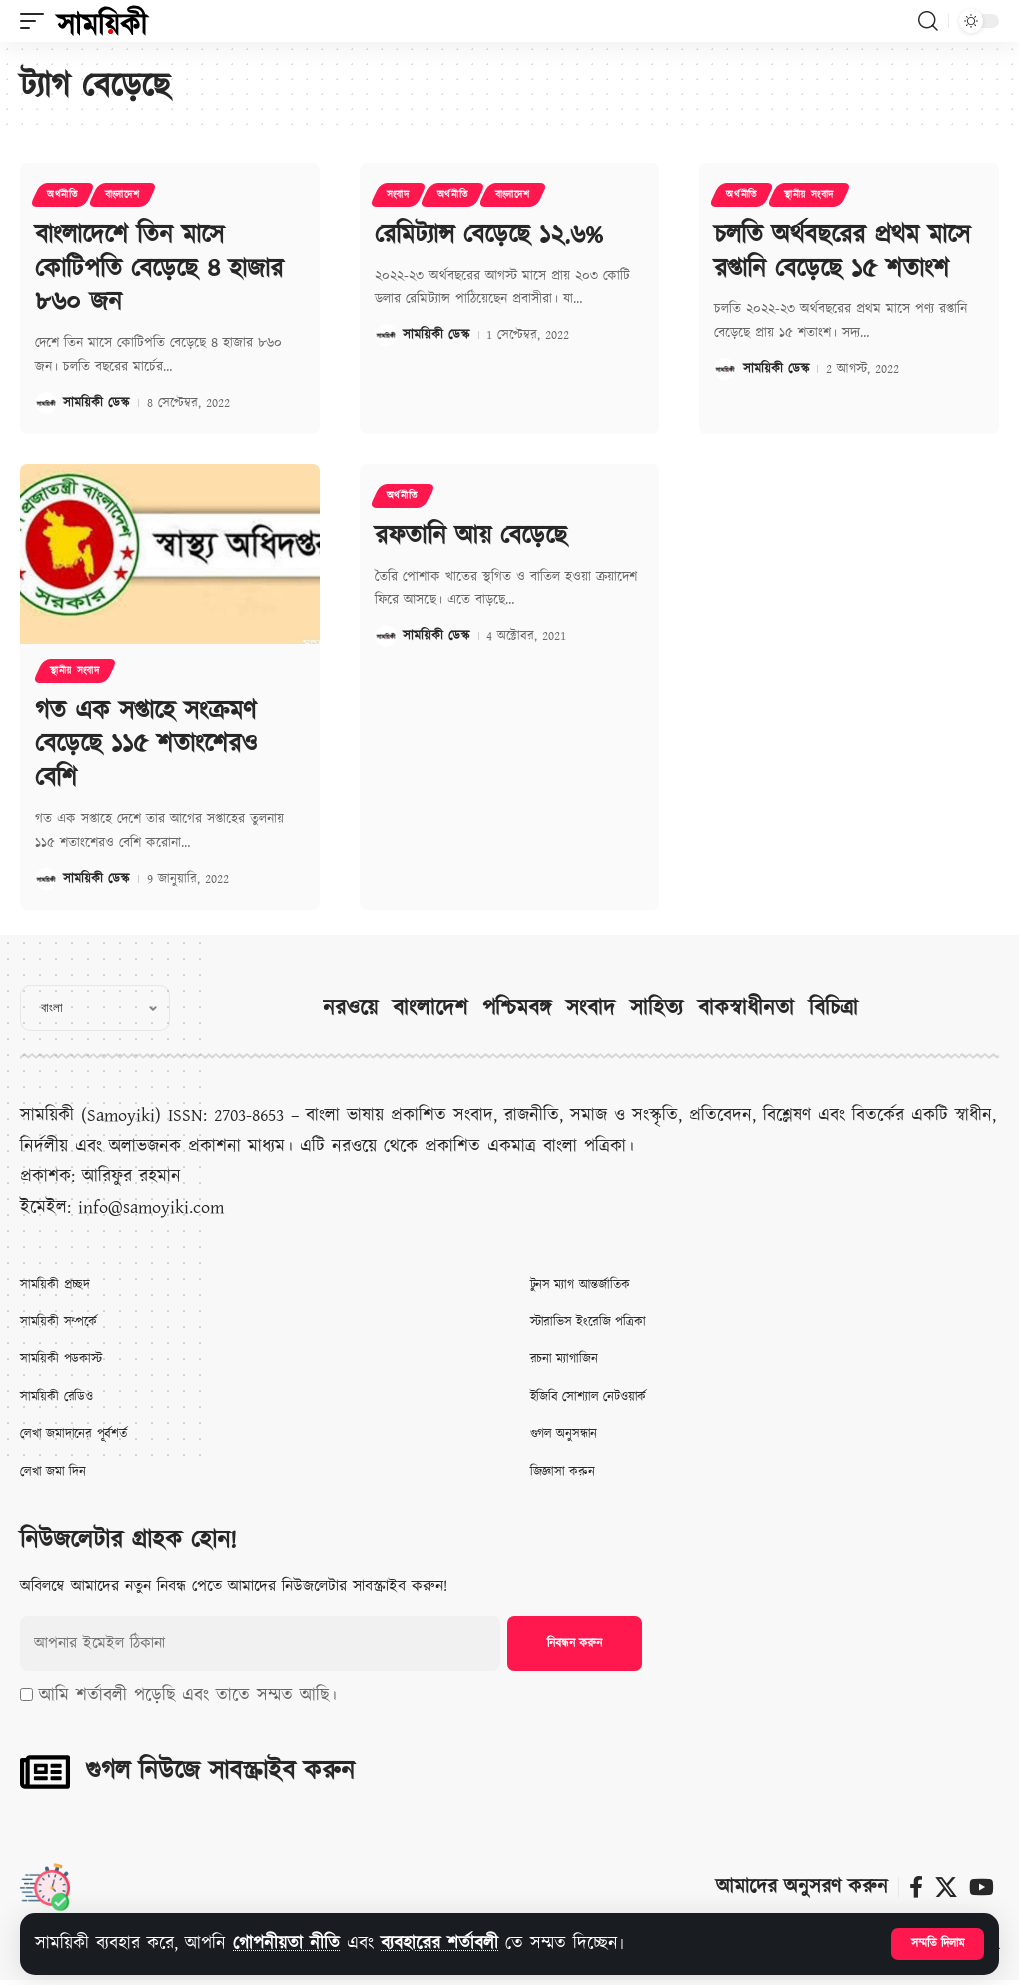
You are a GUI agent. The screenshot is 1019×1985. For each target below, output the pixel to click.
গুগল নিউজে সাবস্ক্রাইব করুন (220, 1771)
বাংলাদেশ (122, 195)
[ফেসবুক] (916, 1887)
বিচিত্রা (833, 1008)
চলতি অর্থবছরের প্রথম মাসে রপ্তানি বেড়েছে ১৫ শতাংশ (842, 252)
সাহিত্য (656, 1008)
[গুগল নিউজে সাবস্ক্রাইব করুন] (45, 1772)
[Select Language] (95, 1008)
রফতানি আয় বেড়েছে (471, 536)
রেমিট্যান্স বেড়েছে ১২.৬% (489, 235)
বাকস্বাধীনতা (746, 1008)
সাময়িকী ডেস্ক (96, 403)
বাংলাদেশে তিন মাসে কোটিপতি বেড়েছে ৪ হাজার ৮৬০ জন (159, 269)
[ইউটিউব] (981, 1887)
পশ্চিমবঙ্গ (516, 1008)
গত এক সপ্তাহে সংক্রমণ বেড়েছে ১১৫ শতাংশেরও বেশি (146, 745)
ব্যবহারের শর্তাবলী (439, 1943)
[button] (937, 1944)
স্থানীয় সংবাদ (809, 195)
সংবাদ (398, 195)
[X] (946, 1887)
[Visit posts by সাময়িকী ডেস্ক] (46, 403)
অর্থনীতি (62, 195)
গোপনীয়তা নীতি (286, 1943)
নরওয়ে (350, 1008)
